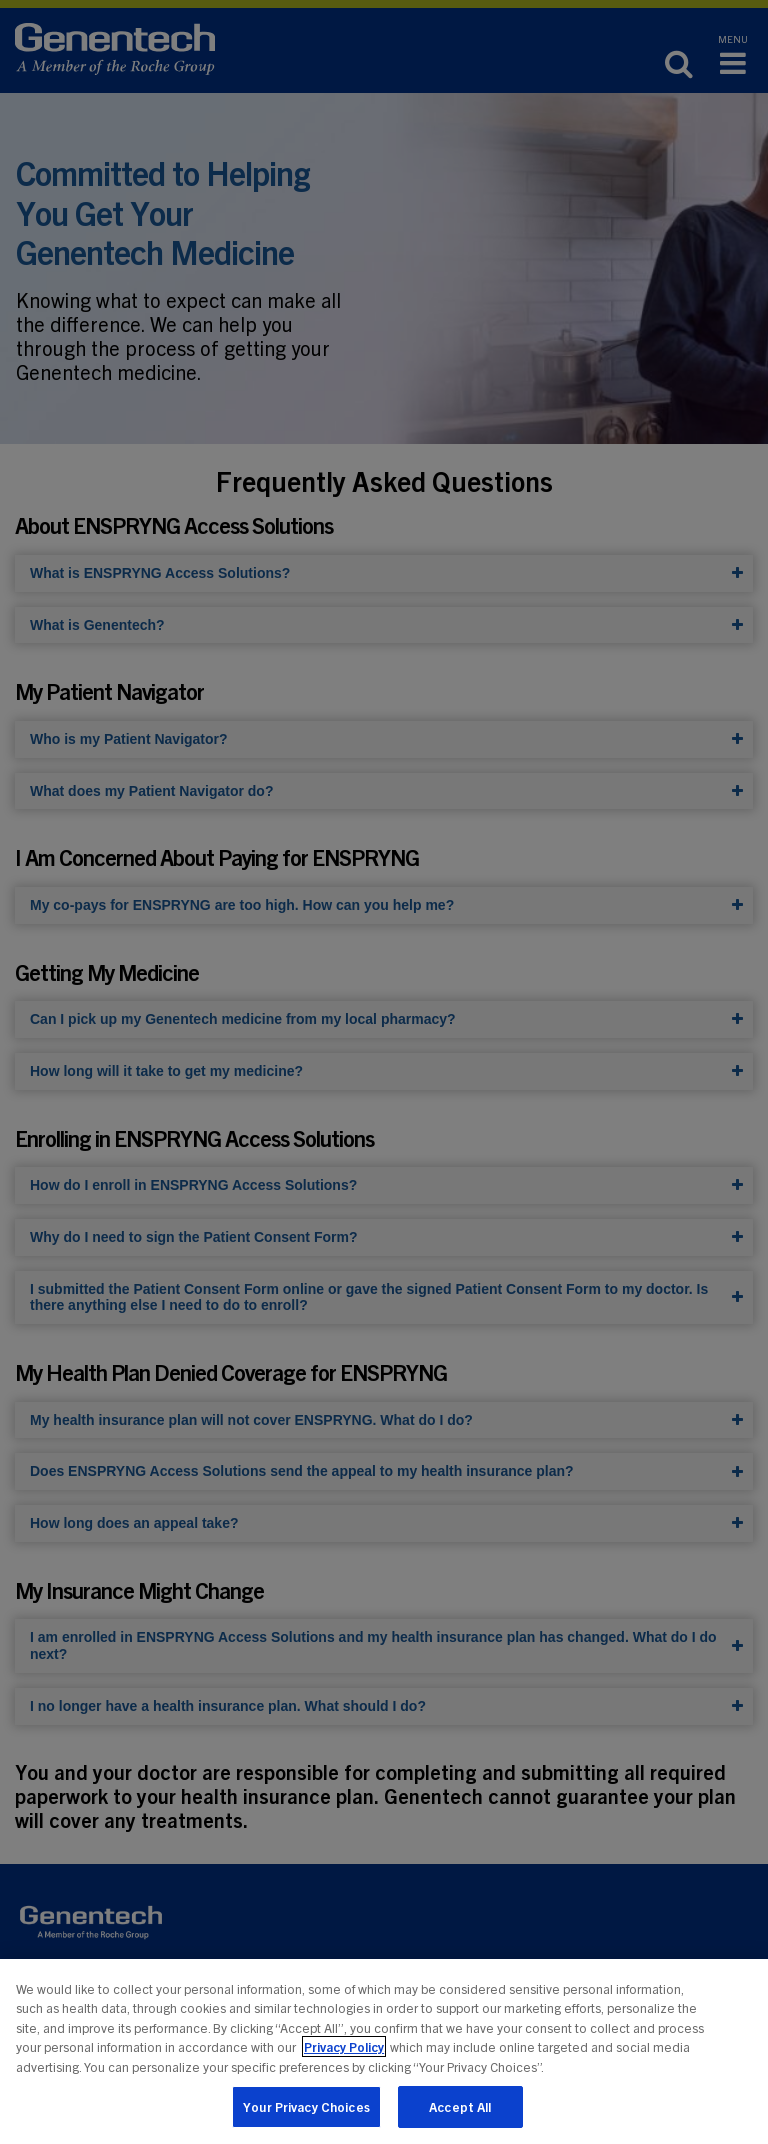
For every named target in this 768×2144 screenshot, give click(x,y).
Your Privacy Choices (306, 2107)
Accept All (460, 2107)
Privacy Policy (344, 2047)
